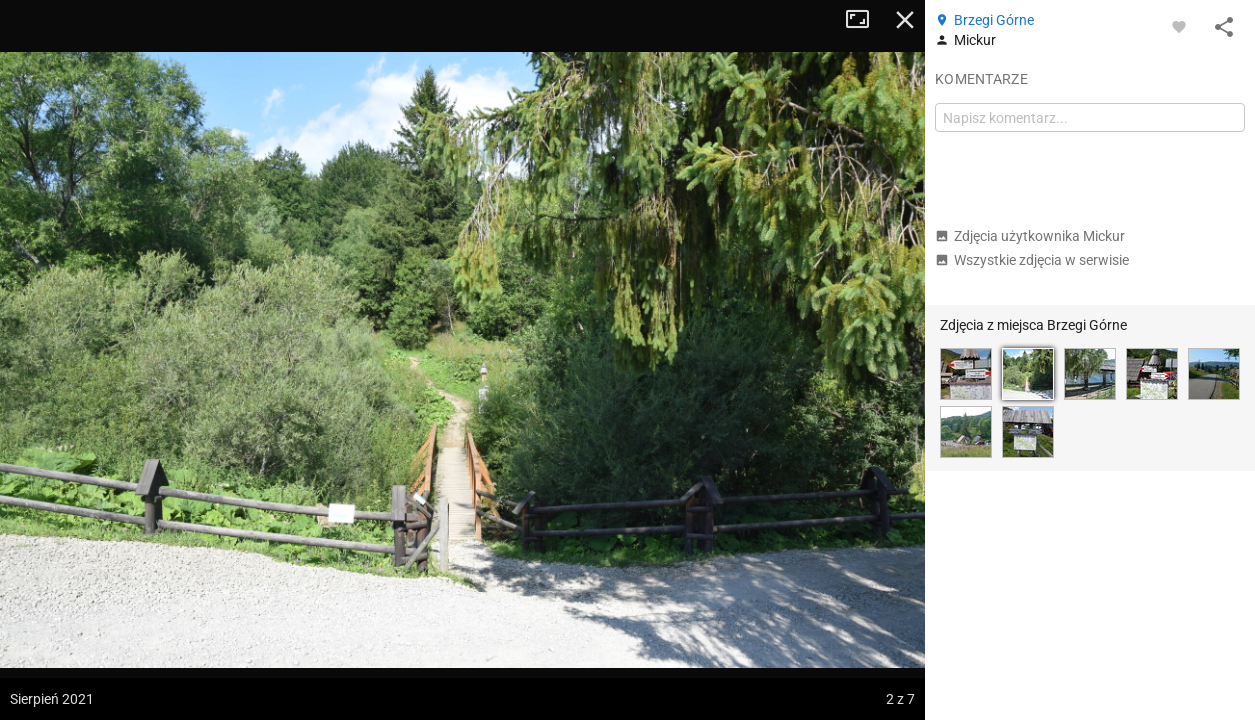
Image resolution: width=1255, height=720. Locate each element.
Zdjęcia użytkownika (1030, 236)
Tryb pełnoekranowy (865, 20)
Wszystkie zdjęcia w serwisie (1032, 260)
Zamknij (905, 20)
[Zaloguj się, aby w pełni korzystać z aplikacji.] (1179, 26)
